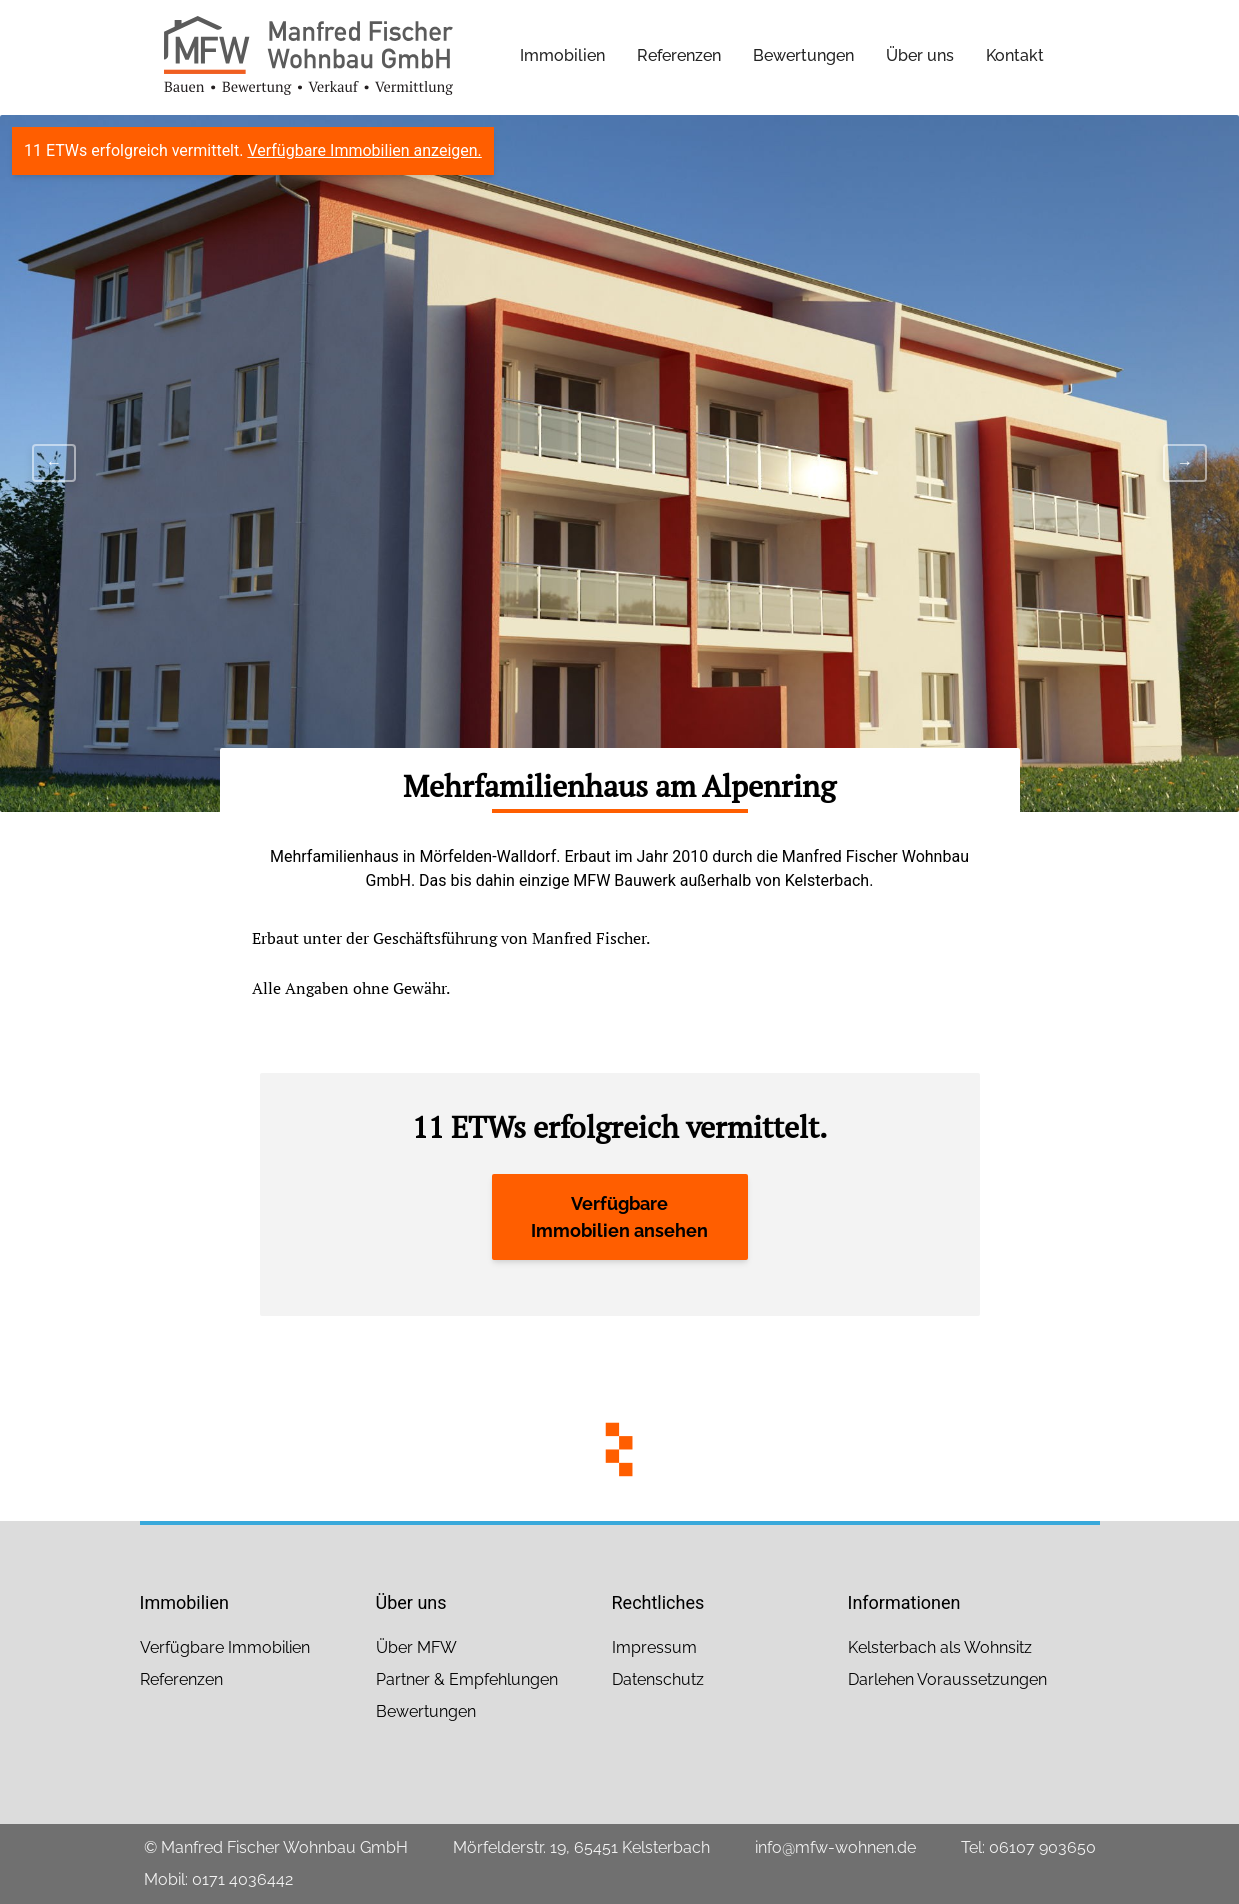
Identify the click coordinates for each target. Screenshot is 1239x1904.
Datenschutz (658, 1679)
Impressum (654, 1647)
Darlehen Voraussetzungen (947, 1679)
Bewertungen (803, 55)
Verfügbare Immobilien (225, 1647)
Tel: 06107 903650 (1028, 1847)
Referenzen (679, 55)
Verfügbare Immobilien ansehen (619, 1217)
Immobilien (562, 55)
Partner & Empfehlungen (467, 1679)
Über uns (920, 55)
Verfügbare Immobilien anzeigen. (364, 150)
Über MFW (416, 1647)
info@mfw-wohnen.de (835, 1847)
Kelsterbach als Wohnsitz (940, 1647)
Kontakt (1015, 55)
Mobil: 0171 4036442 (218, 1879)
